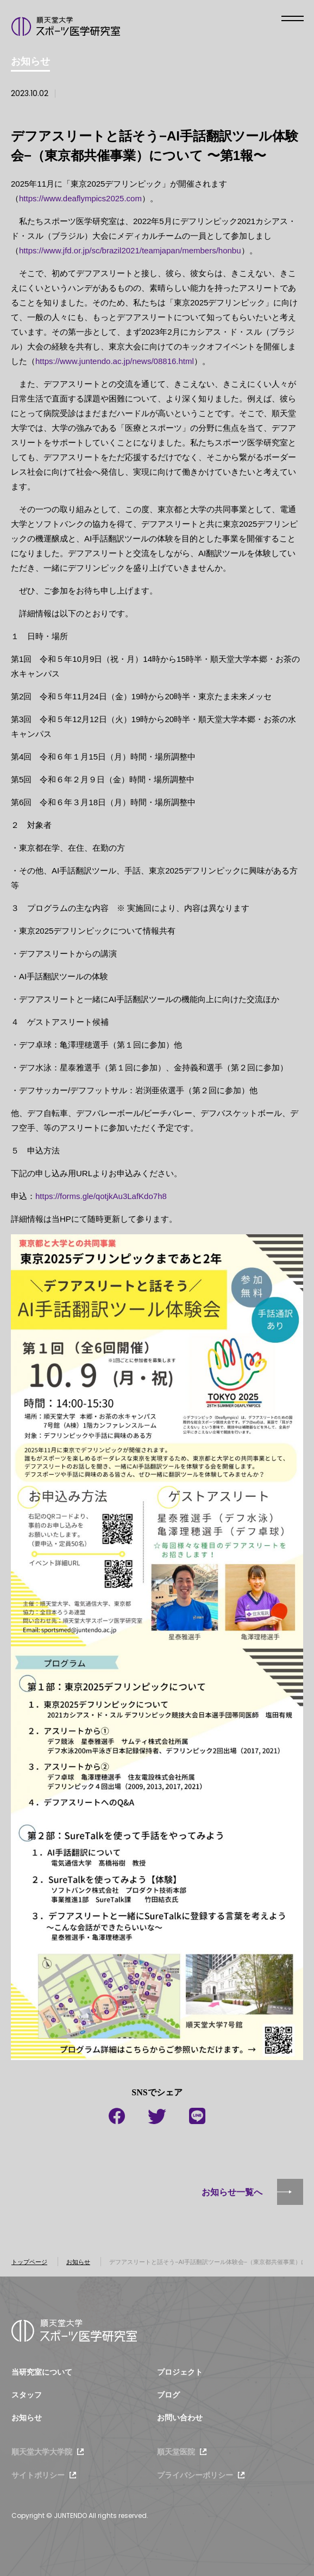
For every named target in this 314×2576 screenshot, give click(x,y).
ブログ (168, 2394)
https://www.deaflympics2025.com (80, 198)
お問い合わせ (180, 2417)
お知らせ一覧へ (232, 2192)
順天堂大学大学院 (41, 2451)
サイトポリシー (38, 2475)
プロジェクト (180, 2372)
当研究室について (41, 2372)
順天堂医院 (176, 2451)
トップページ (29, 2262)
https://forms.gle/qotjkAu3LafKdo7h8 (101, 1196)
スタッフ (26, 2394)
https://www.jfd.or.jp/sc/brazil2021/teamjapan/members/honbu (130, 250)
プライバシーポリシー (195, 2475)
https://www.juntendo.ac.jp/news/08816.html (114, 361)
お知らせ (78, 2262)
